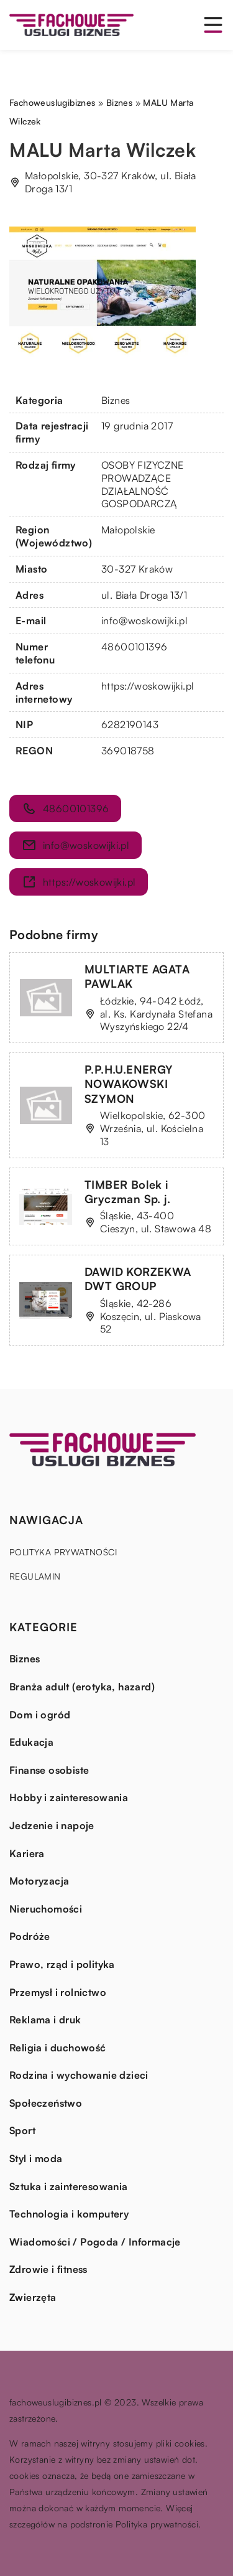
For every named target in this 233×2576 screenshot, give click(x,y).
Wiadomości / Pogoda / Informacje (95, 2242)
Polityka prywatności (63, 1552)
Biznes (115, 400)
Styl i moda (35, 2158)
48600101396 (134, 646)
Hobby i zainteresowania (68, 1797)
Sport (22, 2130)
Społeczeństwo (45, 2103)
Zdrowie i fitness (48, 2269)
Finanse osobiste (49, 1770)
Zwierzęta (33, 2297)
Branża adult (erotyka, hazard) (82, 1686)
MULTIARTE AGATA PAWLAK (137, 976)
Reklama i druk (45, 2019)
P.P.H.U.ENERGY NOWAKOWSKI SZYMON (129, 1083)
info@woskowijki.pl (144, 620)
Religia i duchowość (57, 2047)
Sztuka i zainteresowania (68, 2186)
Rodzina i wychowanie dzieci (78, 2075)
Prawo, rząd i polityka (62, 1964)
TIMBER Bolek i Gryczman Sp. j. (127, 1192)
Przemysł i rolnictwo (57, 1992)
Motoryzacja (39, 1881)
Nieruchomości (45, 1909)
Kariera (27, 1853)
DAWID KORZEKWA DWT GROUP (138, 1279)
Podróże (29, 1936)
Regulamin (35, 1576)
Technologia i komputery (69, 2214)
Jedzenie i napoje (51, 1825)
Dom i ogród (39, 1714)
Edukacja (31, 1742)
